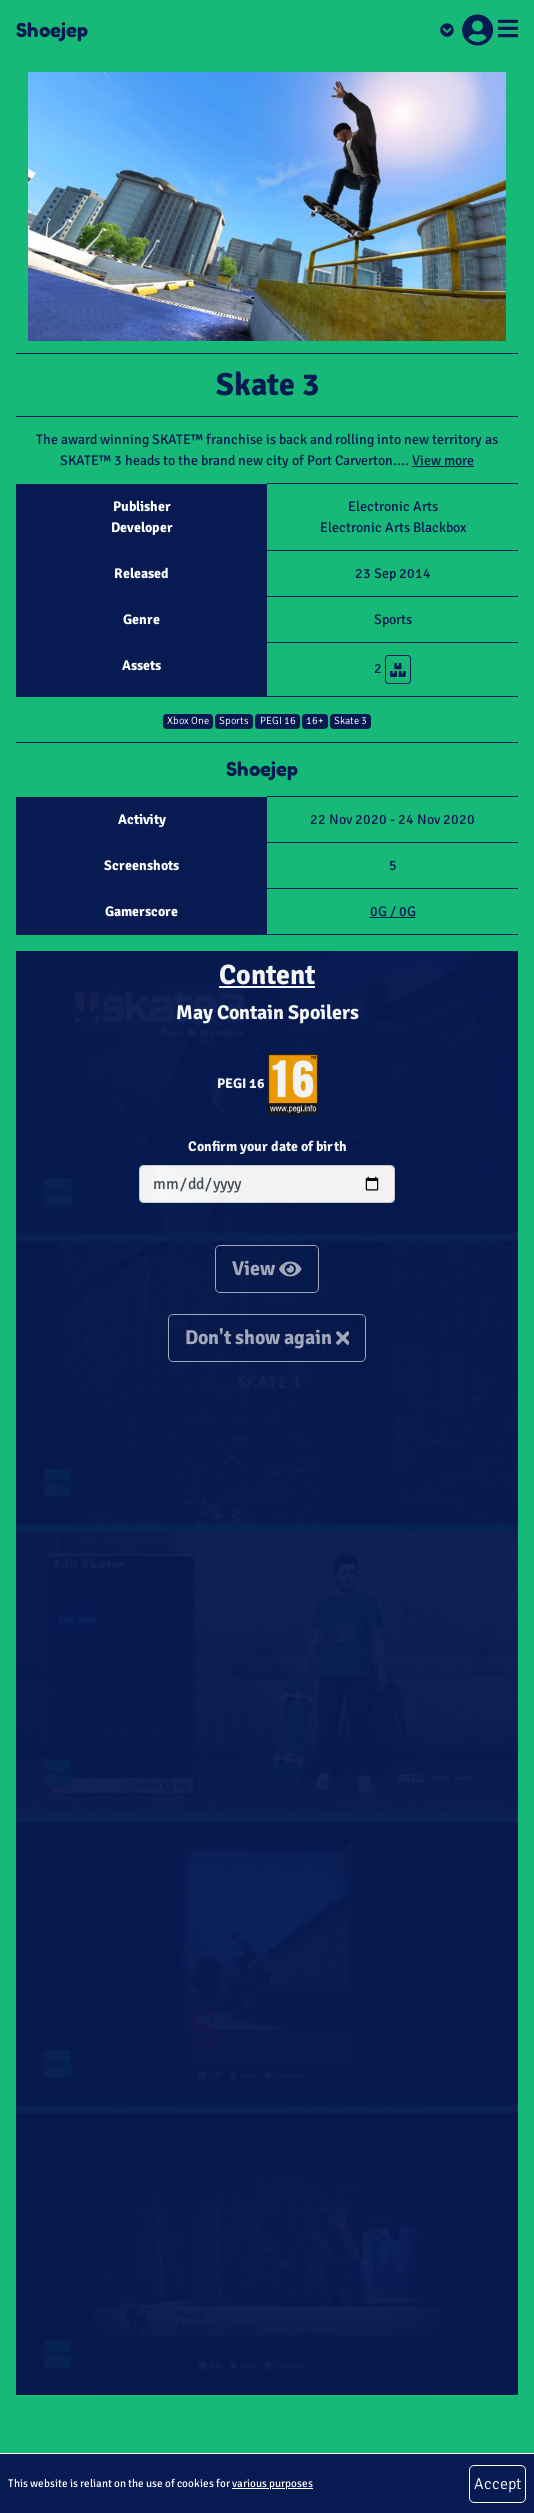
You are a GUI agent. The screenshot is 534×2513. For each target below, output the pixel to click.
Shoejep (52, 30)
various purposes (272, 2483)
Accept (497, 2484)
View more (443, 460)
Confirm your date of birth (267, 1146)
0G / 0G (393, 911)
